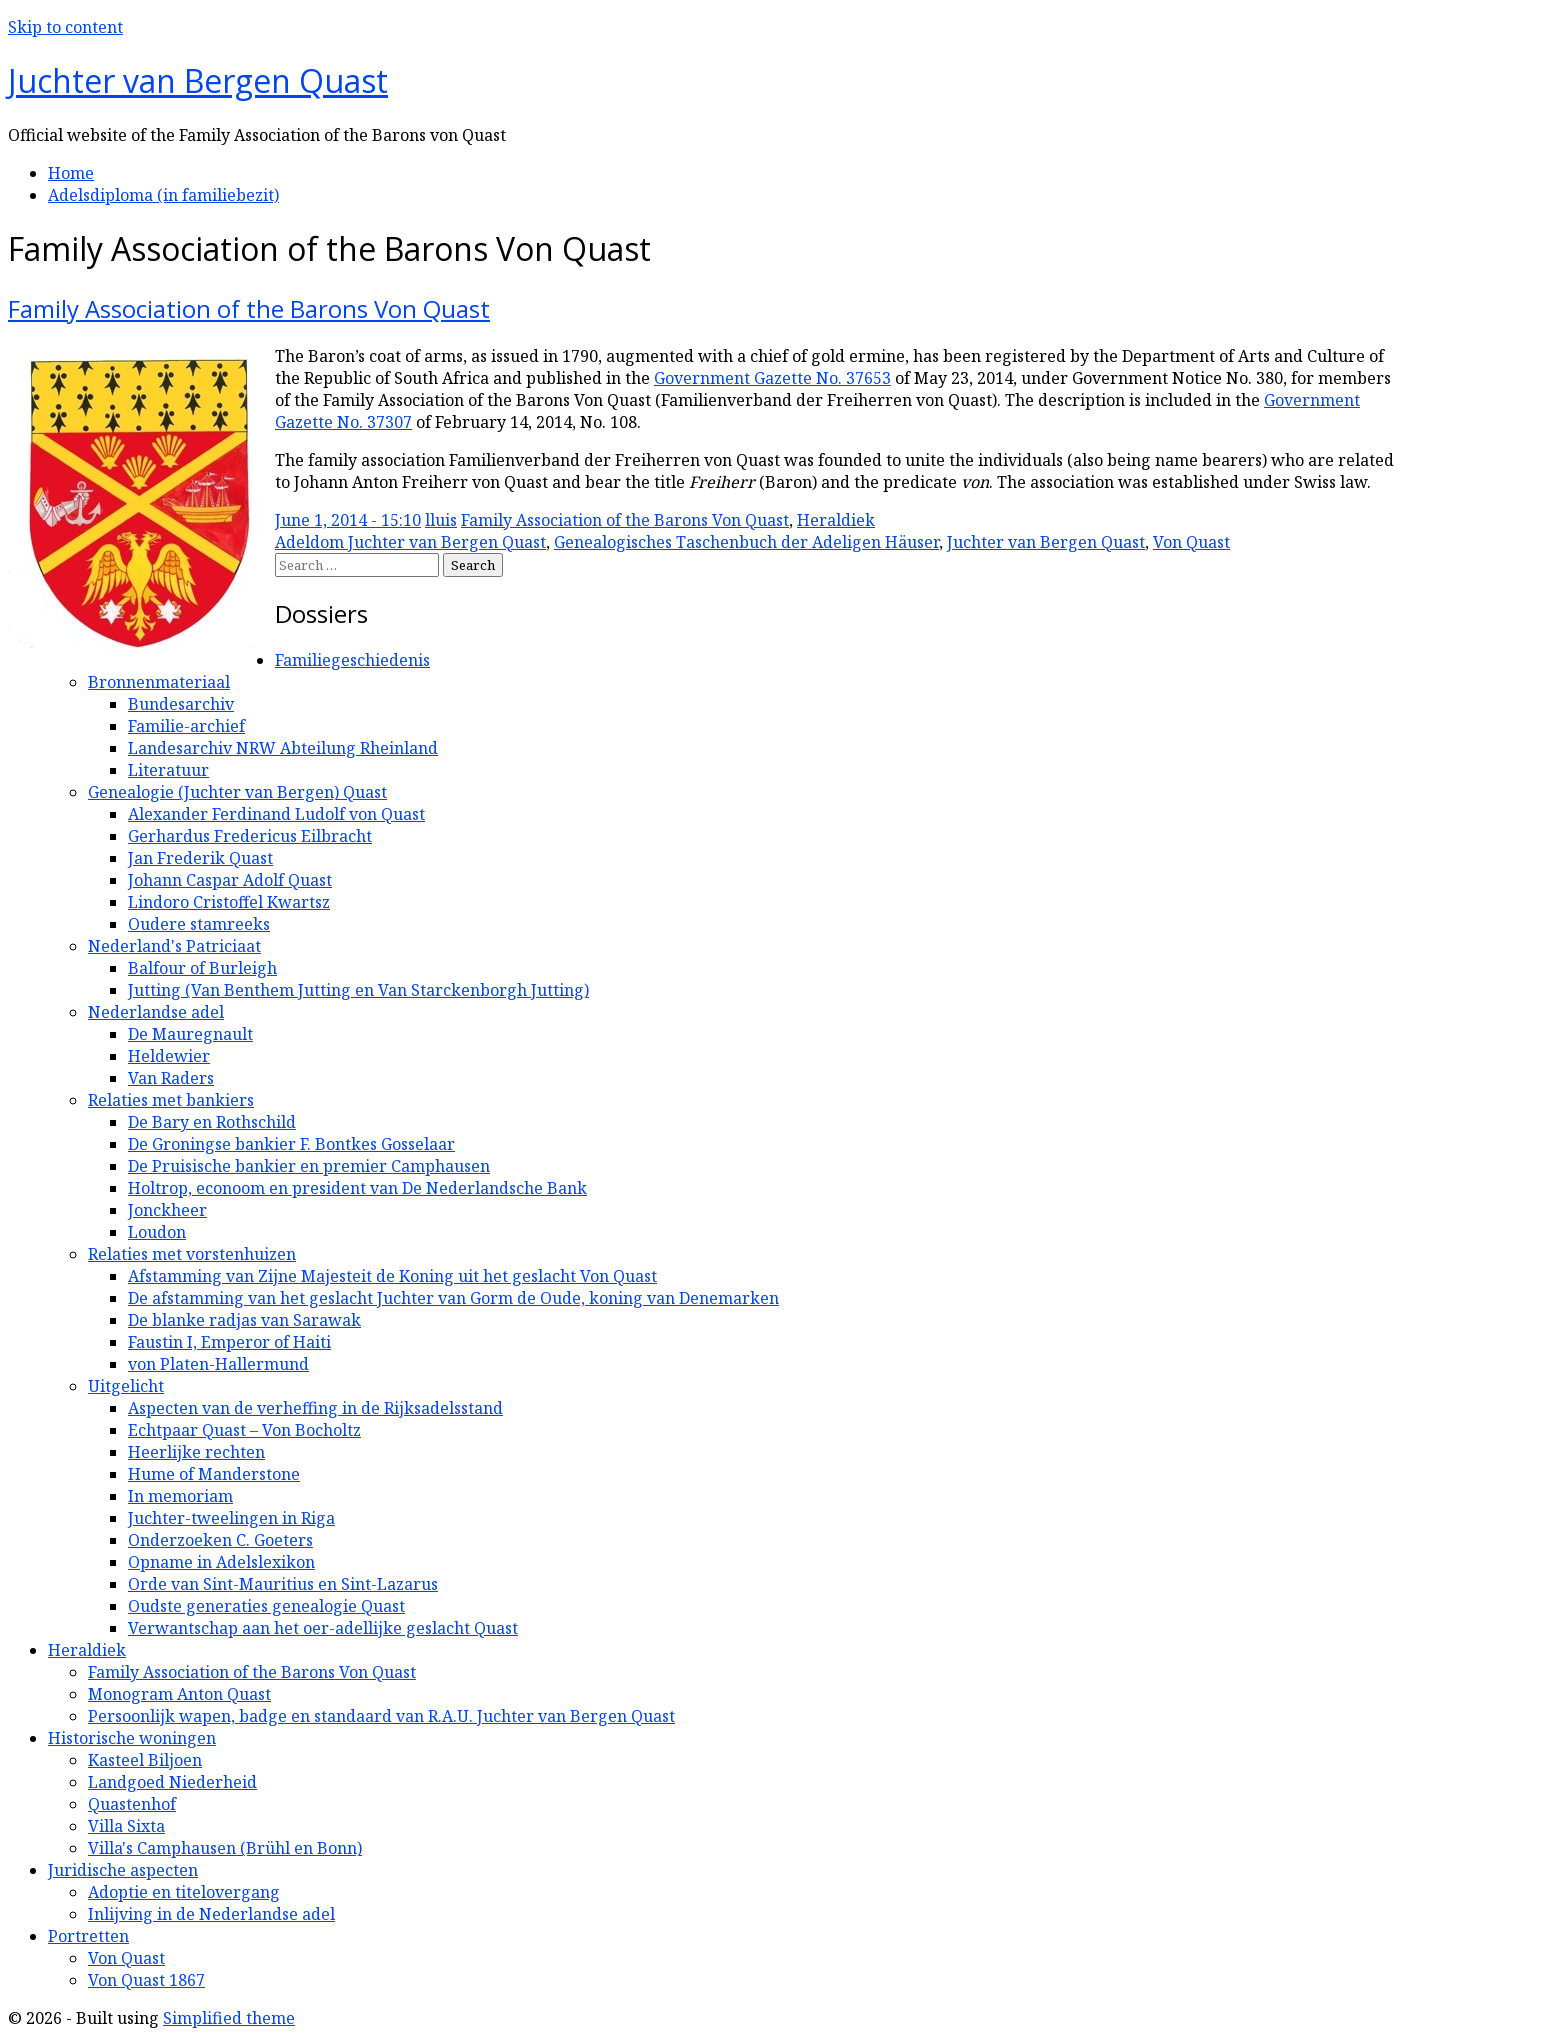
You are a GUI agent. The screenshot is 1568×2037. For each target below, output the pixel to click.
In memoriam (180, 1496)
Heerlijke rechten (196, 1452)
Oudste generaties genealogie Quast (266, 1606)
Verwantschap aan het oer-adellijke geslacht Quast (323, 1628)
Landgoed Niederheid (172, 1782)
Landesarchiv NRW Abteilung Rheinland (283, 748)
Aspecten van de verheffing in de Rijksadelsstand (315, 1408)
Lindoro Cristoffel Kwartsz (229, 902)
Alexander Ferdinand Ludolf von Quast (276, 814)
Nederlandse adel (156, 1012)
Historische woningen (132, 1738)
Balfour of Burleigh (202, 968)
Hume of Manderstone (214, 1474)
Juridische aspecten (123, 1870)
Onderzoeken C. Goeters (220, 1540)
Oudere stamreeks (199, 924)
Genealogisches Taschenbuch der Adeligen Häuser (746, 542)
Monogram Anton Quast (179, 1694)
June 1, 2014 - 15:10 (348, 520)
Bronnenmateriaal (159, 682)
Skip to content (65, 27)
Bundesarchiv (181, 704)
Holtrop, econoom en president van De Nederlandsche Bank (357, 1188)
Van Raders (171, 1078)
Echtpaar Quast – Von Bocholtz (244, 1430)
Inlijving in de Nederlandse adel (211, 1914)
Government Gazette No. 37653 (772, 378)
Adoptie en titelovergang (184, 1892)
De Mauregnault (190, 1034)
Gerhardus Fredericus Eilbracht (250, 836)
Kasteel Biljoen (145, 1760)
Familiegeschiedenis (352, 660)
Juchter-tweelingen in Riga (231, 1518)
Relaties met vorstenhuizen (192, 1254)
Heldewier (169, 1056)
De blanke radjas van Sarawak (244, 1320)
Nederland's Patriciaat (174, 946)
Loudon (157, 1232)
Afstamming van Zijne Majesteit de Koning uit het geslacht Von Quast (392, 1276)
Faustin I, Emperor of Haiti (229, 1342)
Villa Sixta (126, 1826)
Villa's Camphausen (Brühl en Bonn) (225, 1848)
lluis (441, 520)
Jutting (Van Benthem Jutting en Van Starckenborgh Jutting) (358, 990)
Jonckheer (167, 1210)
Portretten (88, 1936)
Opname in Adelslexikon (221, 1562)
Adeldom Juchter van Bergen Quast (410, 542)
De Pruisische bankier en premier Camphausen (309, 1166)
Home (71, 173)
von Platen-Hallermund (218, 1364)
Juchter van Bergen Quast (198, 80)
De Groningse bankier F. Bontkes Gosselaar (291, 1144)
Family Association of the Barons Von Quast (249, 308)
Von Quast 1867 (146, 1980)
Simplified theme (229, 2018)
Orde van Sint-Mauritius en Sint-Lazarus (283, 1584)
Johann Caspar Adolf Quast (230, 880)
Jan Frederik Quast (200, 858)
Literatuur (168, 770)
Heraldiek (836, 520)
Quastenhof (132, 1804)
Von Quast (1191, 542)
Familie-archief (186, 726)
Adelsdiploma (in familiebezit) (163, 195)
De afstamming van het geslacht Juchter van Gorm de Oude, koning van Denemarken (453, 1298)
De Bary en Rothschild (212, 1122)
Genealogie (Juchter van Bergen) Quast (237, 792)
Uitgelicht (126, 1386)
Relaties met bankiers (171, 1100)
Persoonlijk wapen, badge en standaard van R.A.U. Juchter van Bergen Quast (381, 1716)
